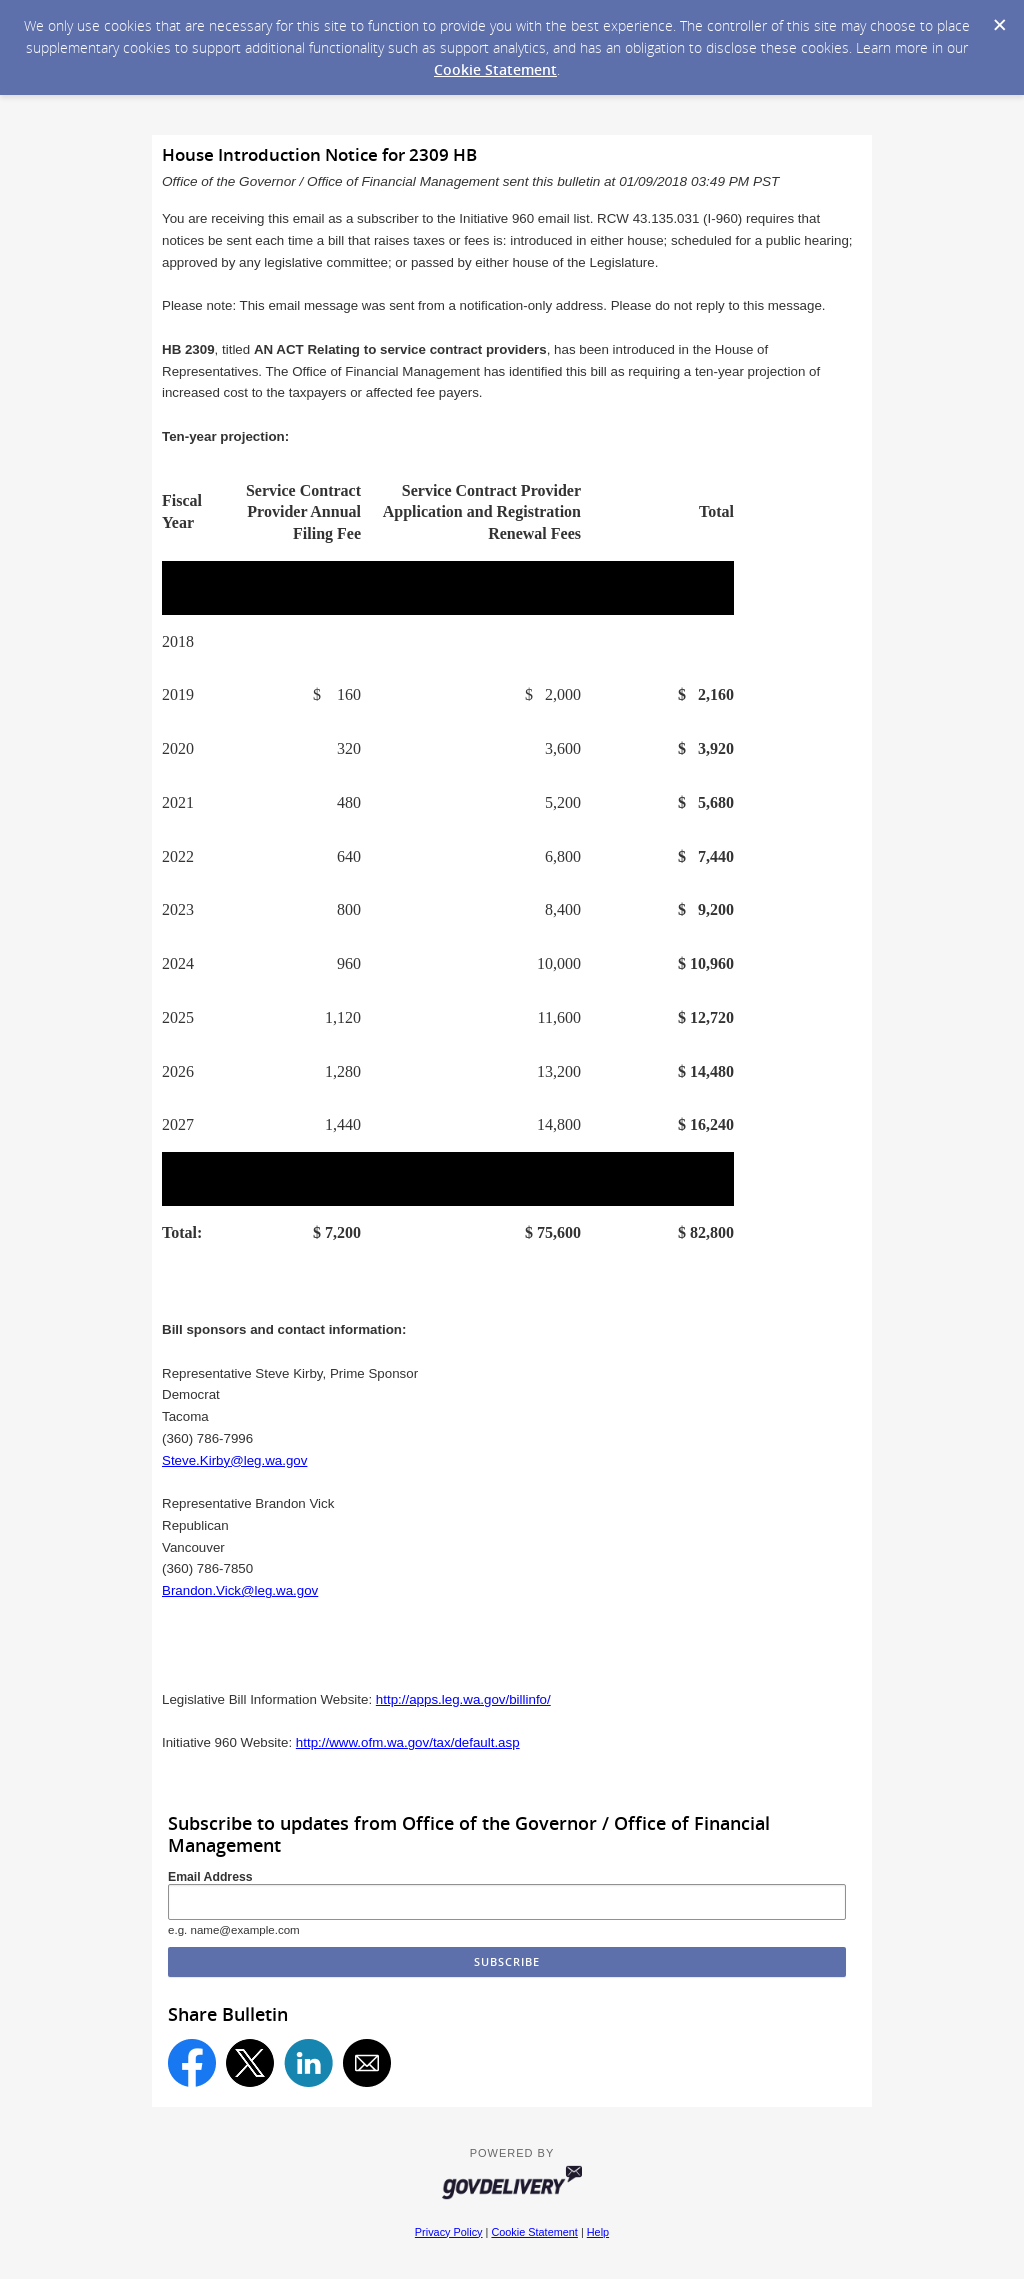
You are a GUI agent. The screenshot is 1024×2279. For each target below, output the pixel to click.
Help (598, 2232)
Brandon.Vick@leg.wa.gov (240, 1590)
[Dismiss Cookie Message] (999, 19)
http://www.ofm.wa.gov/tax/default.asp (408, 1742)
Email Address (210, 1877)
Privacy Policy (449, 2232)
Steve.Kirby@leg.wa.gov (234, 1460)
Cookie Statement (495, 69)
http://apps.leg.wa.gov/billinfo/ (463, 1699)
